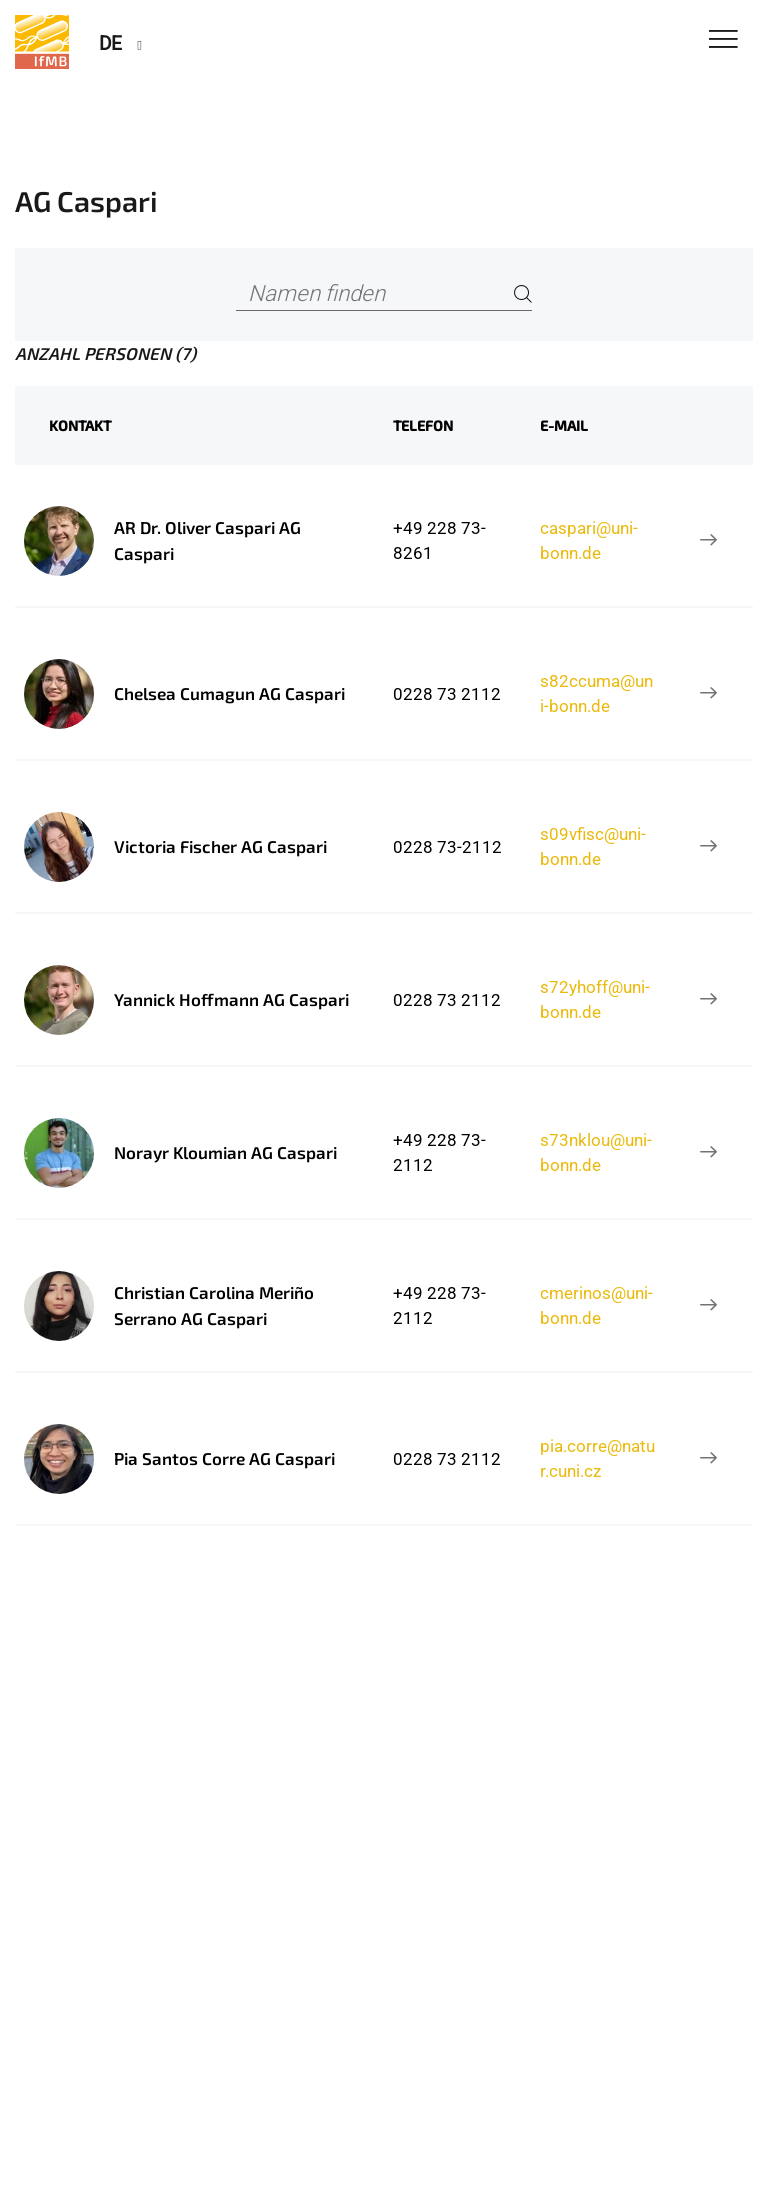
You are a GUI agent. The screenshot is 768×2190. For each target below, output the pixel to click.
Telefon (423, 425)
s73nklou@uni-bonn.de (596, 1152)
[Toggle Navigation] (723, 40)
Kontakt (80, 425)
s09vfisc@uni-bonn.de (593, 846)
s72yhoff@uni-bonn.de (595, 999)
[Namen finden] (383, 294)
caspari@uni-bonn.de (589, 540)
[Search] (523, 294)
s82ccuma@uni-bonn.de (596, 693)
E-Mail (564, 425)
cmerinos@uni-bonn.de (596, 1305)
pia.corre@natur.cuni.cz (597, 1458)
